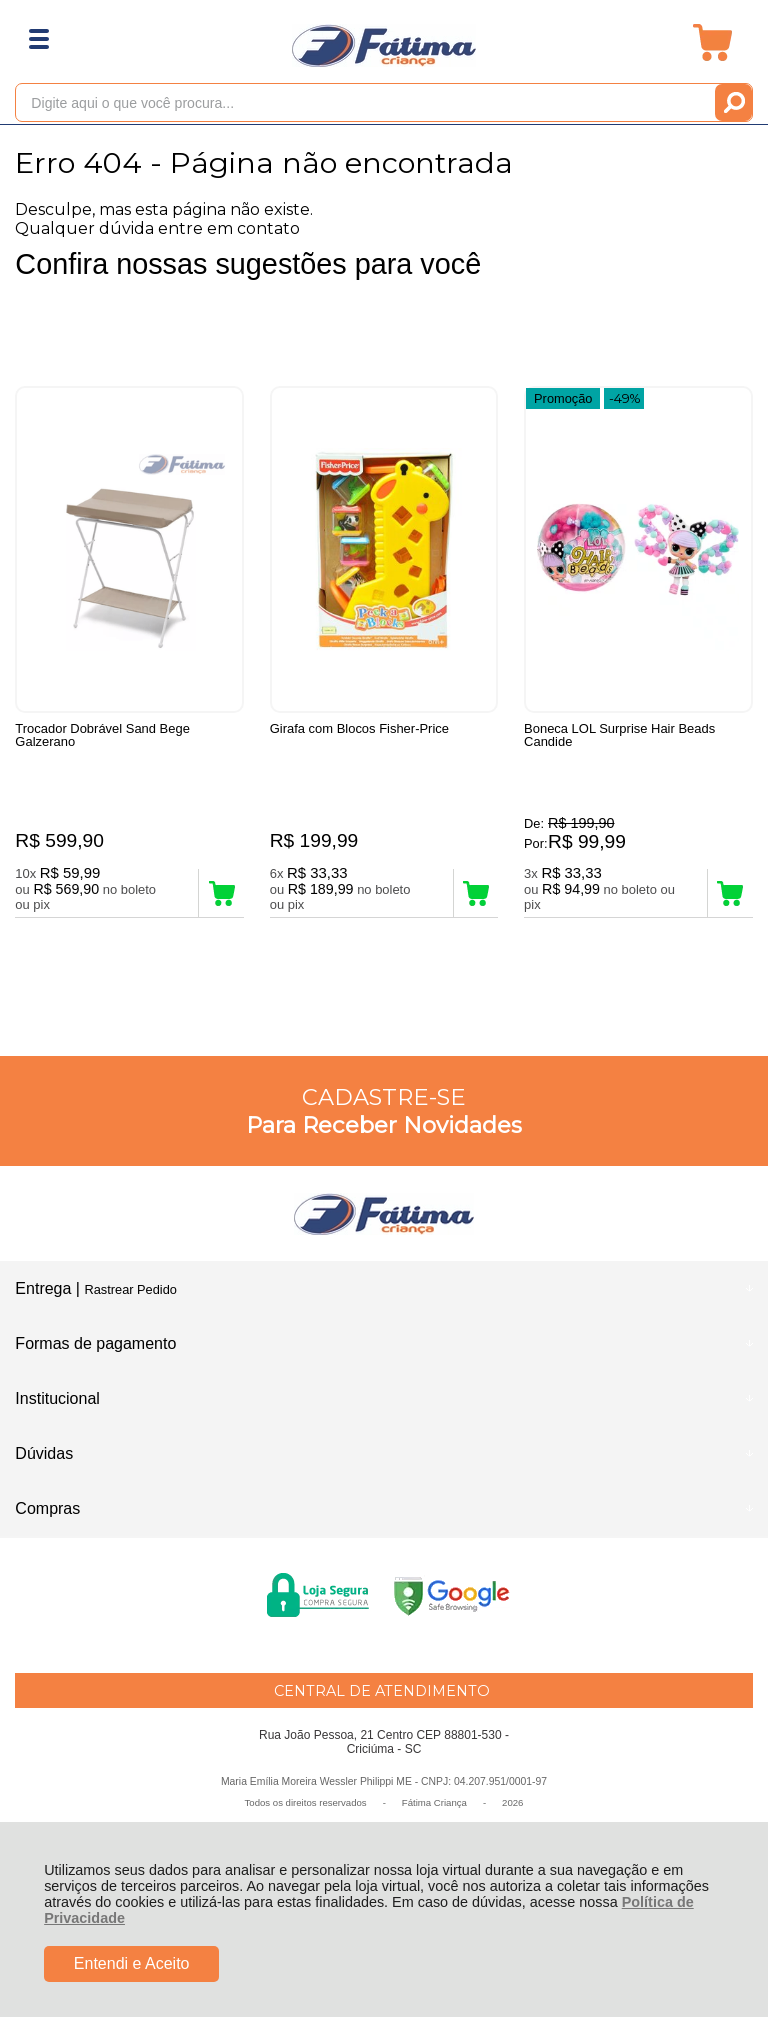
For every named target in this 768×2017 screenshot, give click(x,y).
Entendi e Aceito (132, 1963)
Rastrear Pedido (130, 1289)
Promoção (563, 398)
